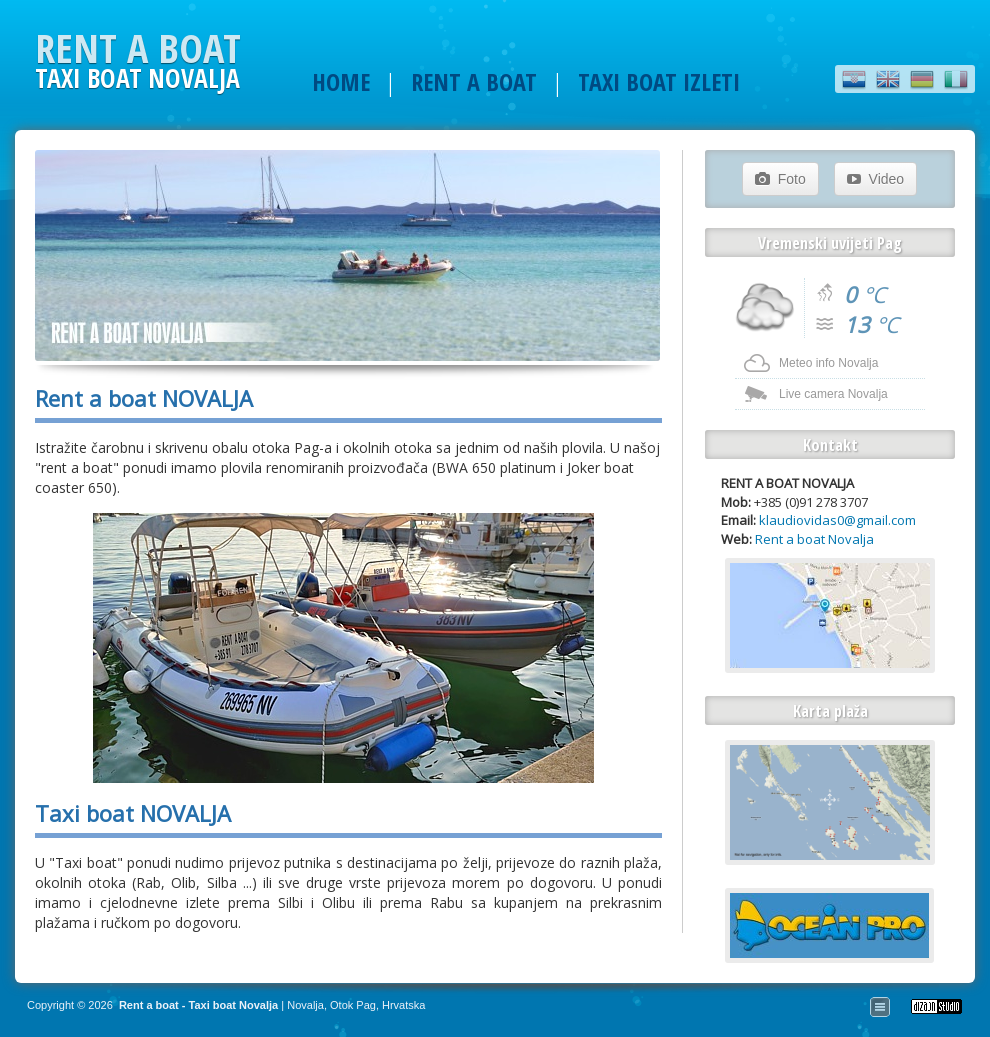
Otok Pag (353, 1005)
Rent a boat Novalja (814, 539)
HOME (341, 81)
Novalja (305, 1005)
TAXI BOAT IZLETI (659, 81)
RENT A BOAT (474, 81)
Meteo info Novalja (828, 363)
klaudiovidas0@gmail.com (837, 520)
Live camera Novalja (833, 394)
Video (875, 179)
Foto (780, 179)
